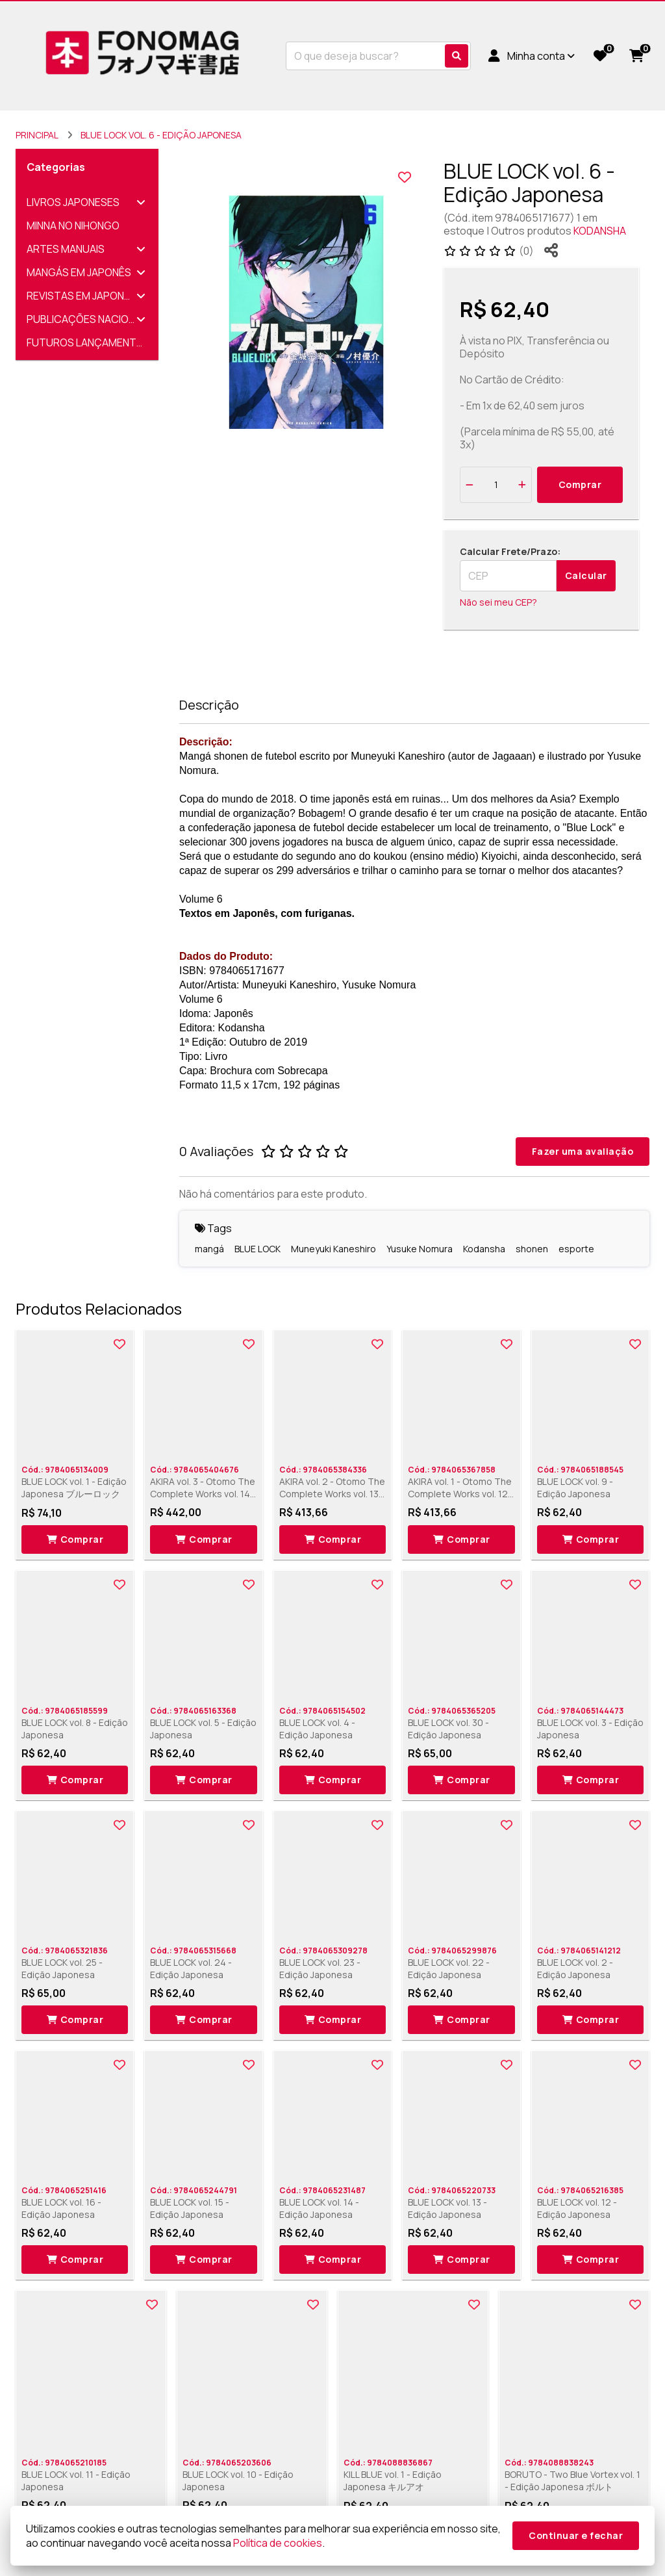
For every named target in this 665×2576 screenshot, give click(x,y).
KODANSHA (599, 231)
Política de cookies (277, 2543)
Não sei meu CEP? (498, 602)
